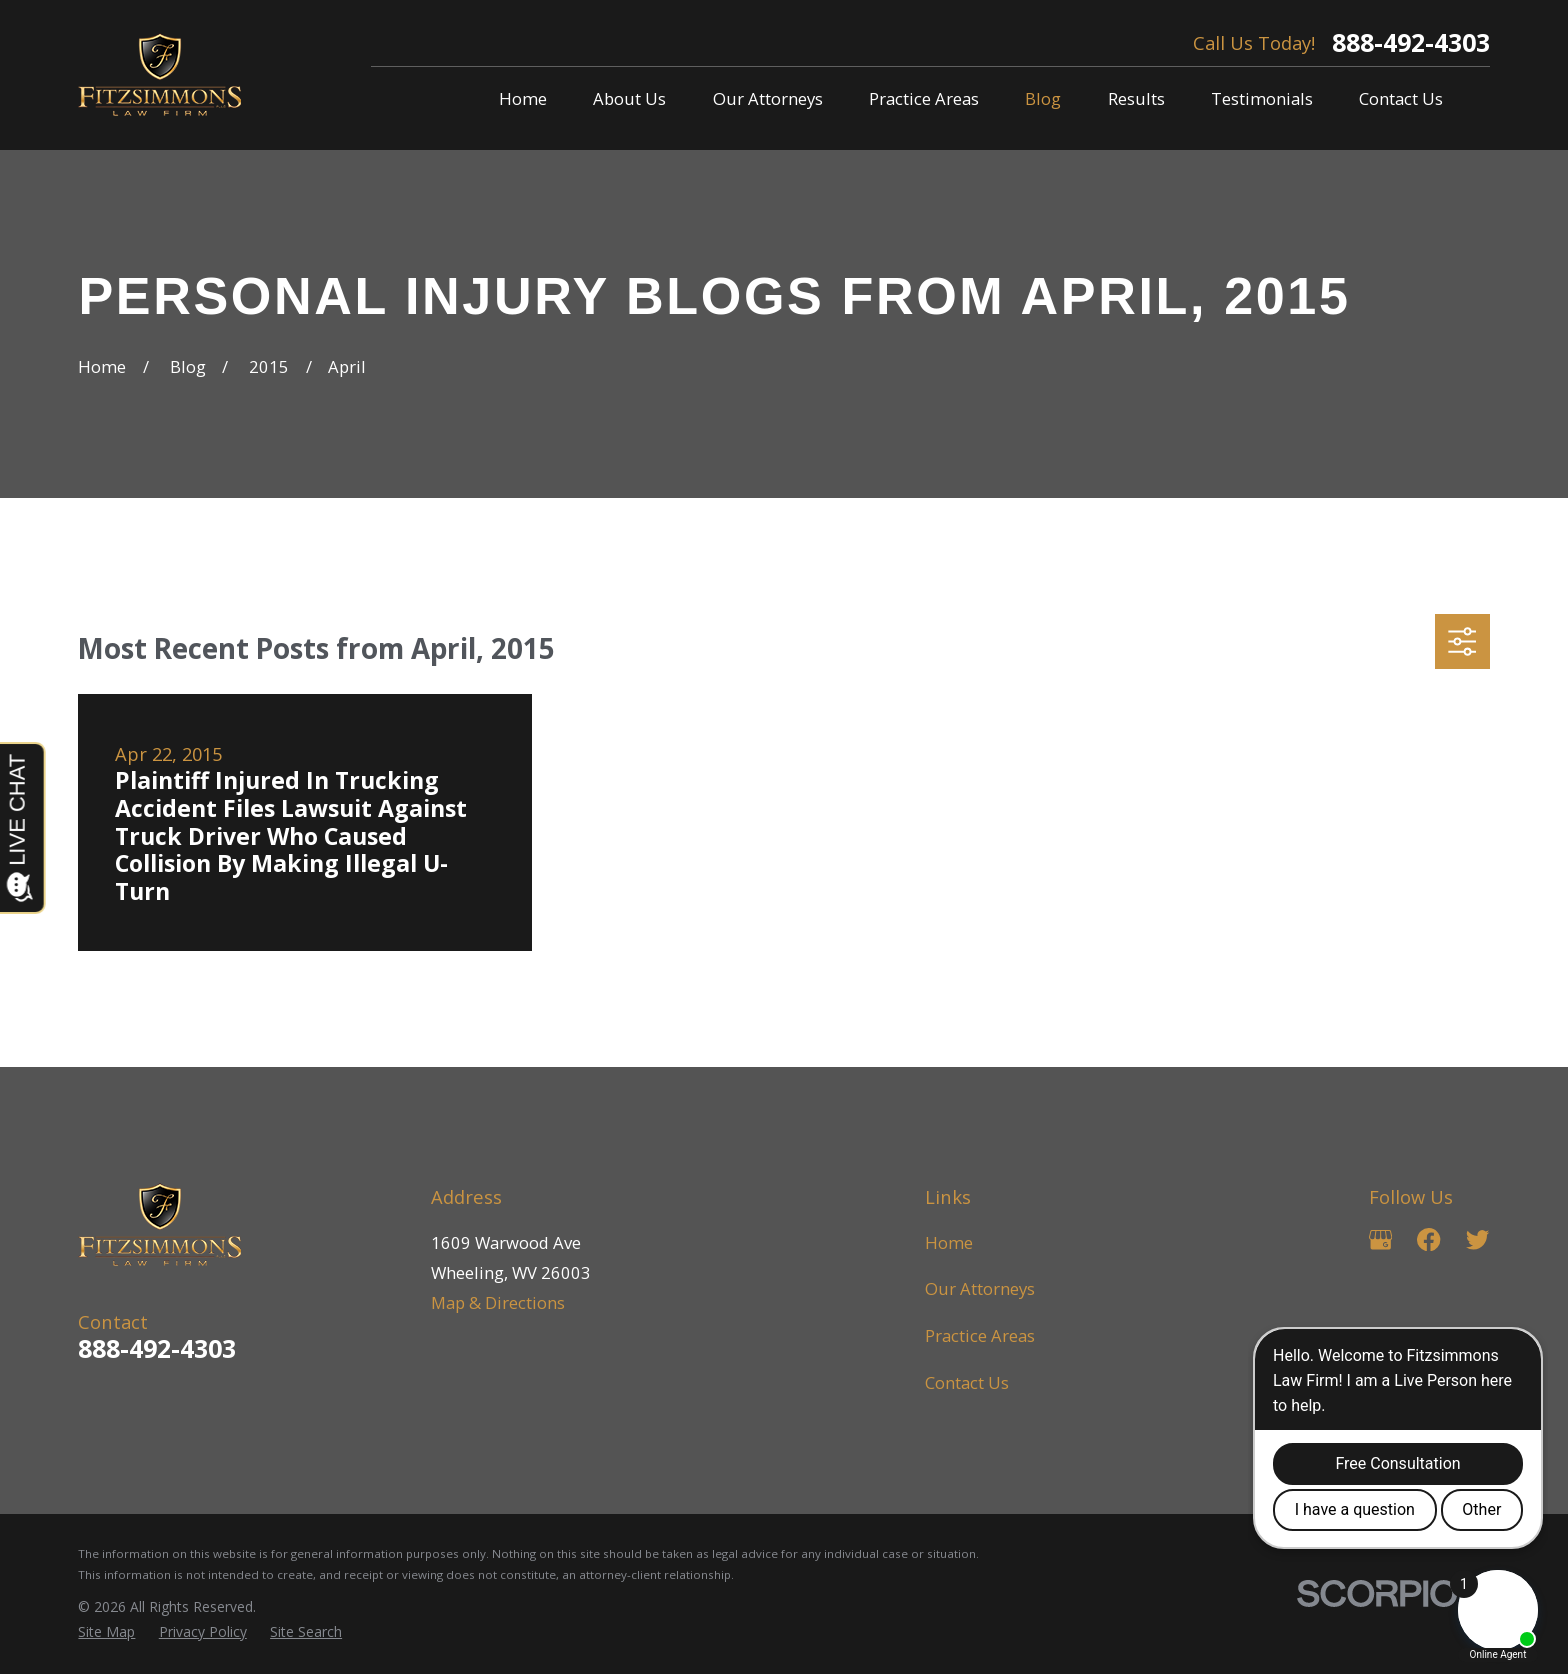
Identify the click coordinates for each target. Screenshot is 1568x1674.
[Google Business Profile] (1380, 1239)
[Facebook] (1428, 1239)
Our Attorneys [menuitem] (768, 98)
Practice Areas (980, 1335)
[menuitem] (106, 1631)
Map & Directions (498, 1302)
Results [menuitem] (1136, 98)
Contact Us (967, 1382)
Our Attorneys (980, 1288)
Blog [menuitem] (1043, 98)
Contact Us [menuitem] (1401, 98)
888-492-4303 (1411, 42)
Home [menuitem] (523, 98)
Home (949, 1242)
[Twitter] (1477, 1239)
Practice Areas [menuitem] (924, 98)
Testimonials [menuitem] (1262, 98)
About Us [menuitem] (629, 98)
